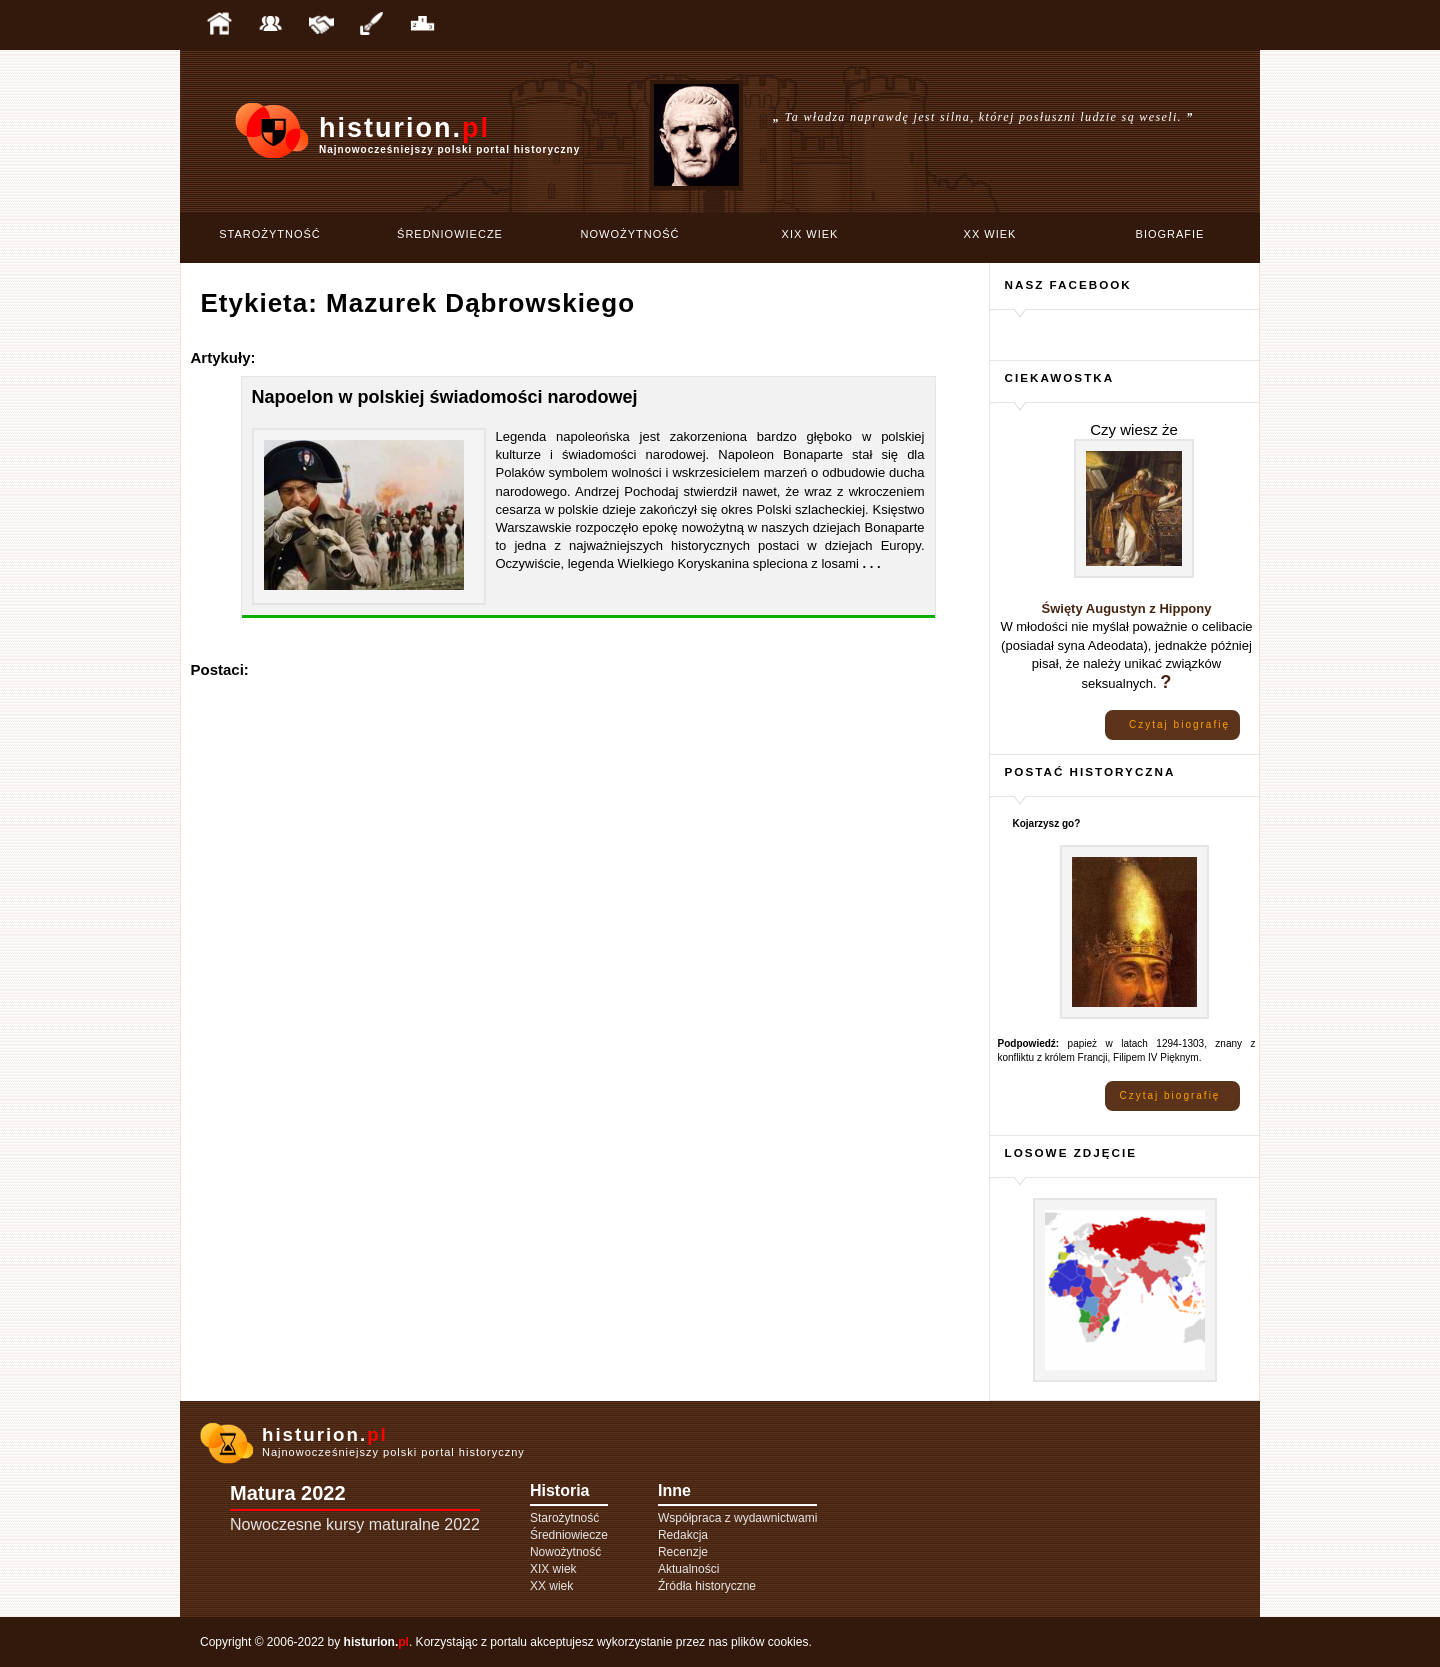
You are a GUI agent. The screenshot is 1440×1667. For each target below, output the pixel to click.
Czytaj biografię (1179, 724)
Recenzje (683, 1552)
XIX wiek (810, 234)
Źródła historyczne (707, 1586)
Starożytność (270, 234)
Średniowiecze (450, 234)
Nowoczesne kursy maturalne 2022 (355, 1524)
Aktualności (688, 1569)
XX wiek (990, 234)
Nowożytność (630, 234)
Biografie (1170, 234)
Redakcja (683, 1535)
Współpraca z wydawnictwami (737, 1518)
